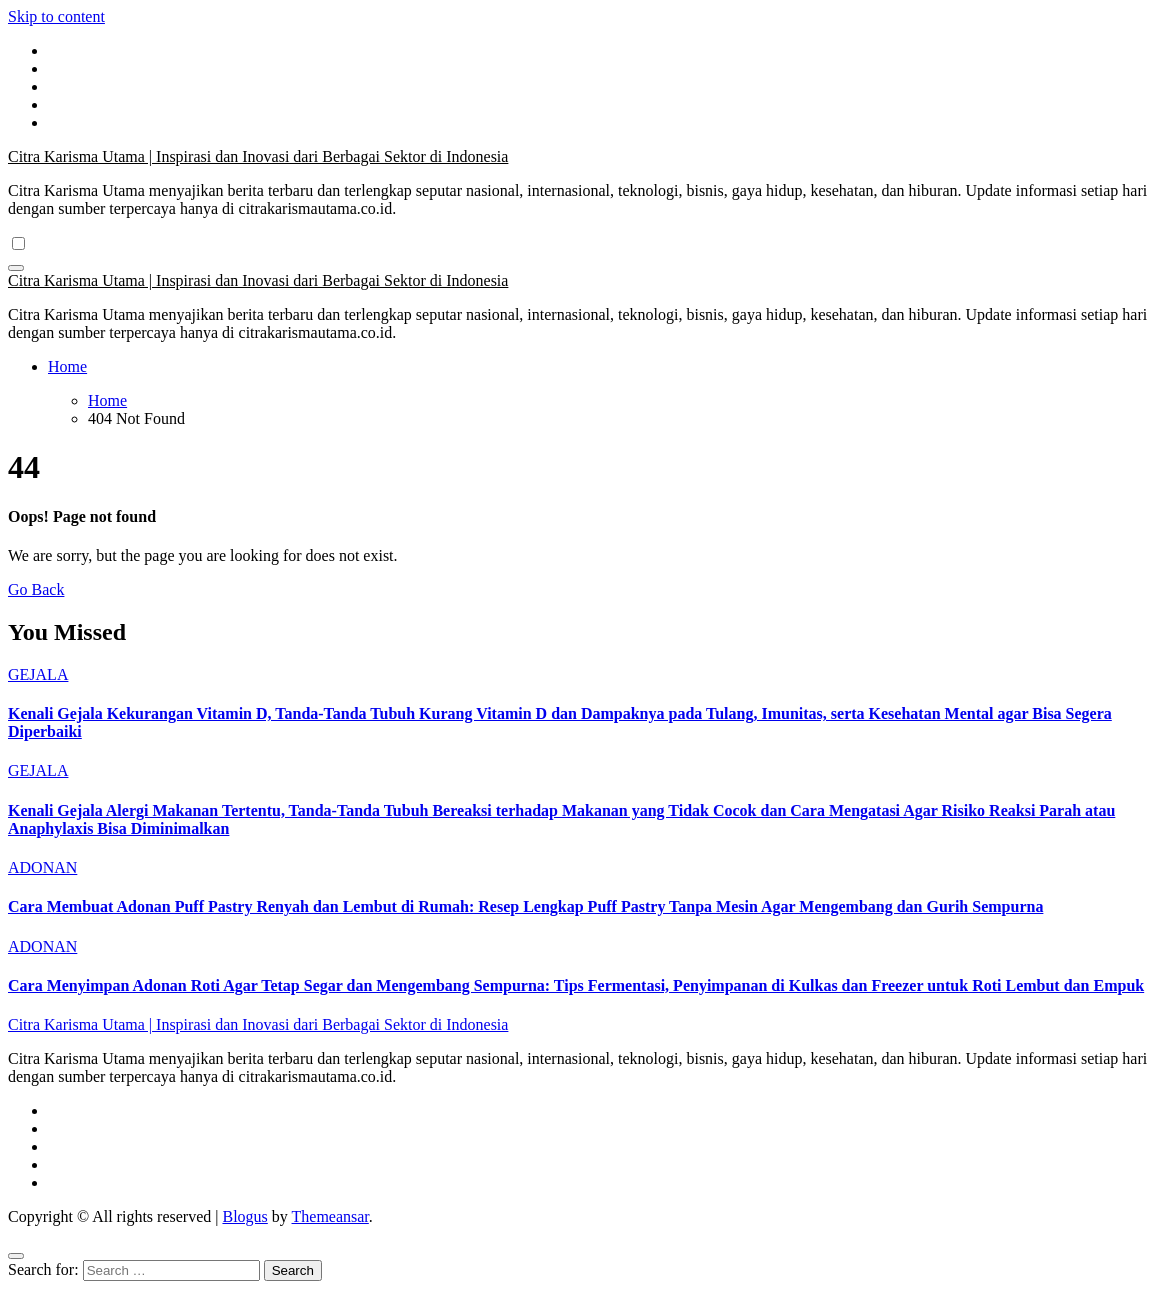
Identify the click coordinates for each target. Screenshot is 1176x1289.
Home (67, 366)
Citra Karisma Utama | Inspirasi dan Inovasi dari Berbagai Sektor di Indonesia (258, 156)
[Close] (16, 1256)
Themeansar (330, 1216)
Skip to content (56, 16)
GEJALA (38, 674)
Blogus (244, 1216)
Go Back (36, 589)
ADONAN (42, 867)
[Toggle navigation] (16, 268)
